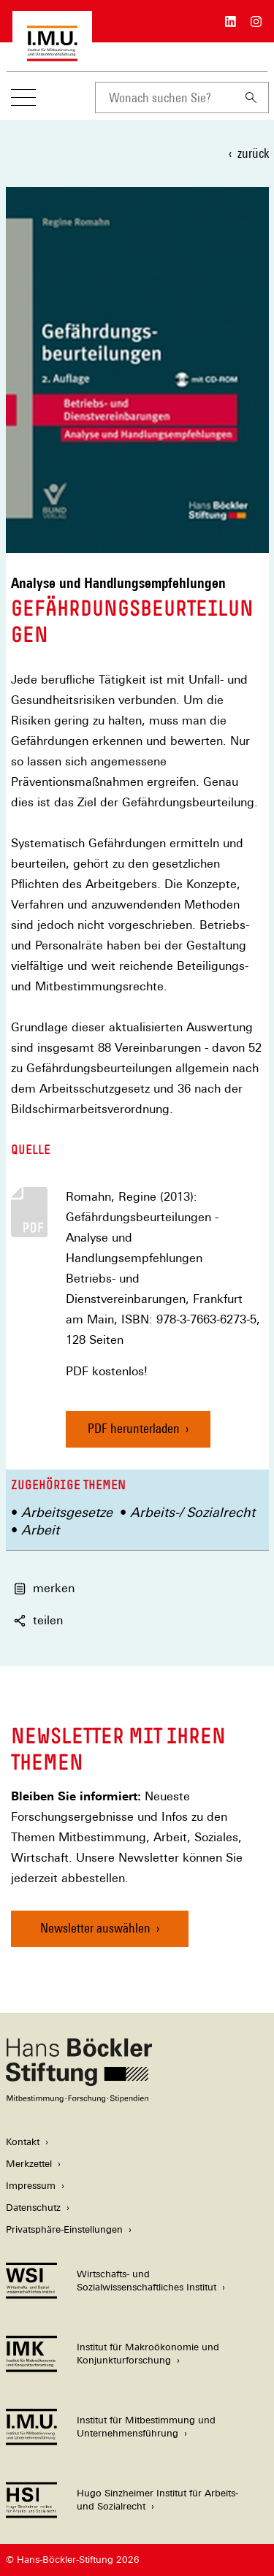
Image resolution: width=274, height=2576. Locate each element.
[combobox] (164, 97)
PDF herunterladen (134, 1428)
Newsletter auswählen (95, 1927)
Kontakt (22, 2141)
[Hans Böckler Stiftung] (79, 2099)
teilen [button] (38, 1620)
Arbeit (40, 1529)
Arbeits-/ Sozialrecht (192, 1512)
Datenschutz (33, 2207)
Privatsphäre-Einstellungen (64, 2229)
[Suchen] (251, 97)
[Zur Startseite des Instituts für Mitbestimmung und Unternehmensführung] (52, 54)
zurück (253, 153)
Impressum (31, 2185)
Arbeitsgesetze (67, 1512)
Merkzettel (29, 2163)
